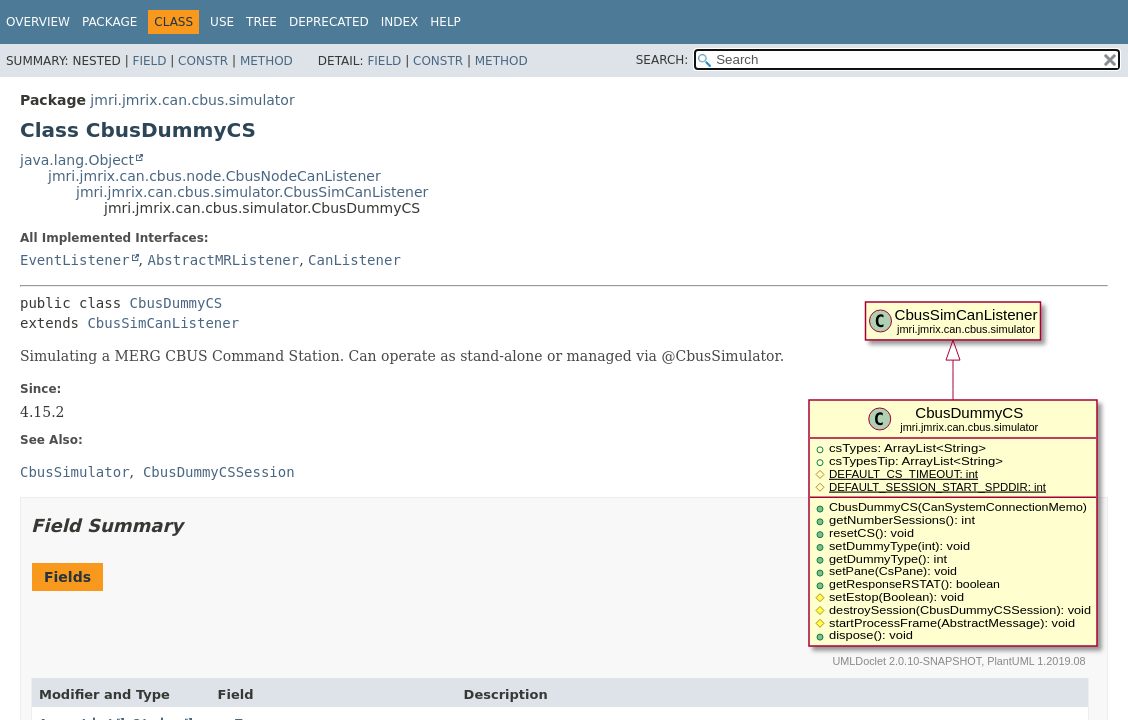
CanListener (354, 260)
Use (222, 22)
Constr (203, 61)
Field (149, 61)
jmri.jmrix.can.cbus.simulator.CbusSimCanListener (252, 192)
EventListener (75, 260)
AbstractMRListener (223, 260)
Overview (38, 22)
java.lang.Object (77, 160)
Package (109, 22)
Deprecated (329, 22)
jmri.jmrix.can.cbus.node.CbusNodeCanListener (214, 176)
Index (400, 22)
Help (445, 22)
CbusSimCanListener (163, 323)
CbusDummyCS (176, 303)
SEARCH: (662, 60)
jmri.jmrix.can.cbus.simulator (192, 100)
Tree (261, 22)
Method (266, 61)
